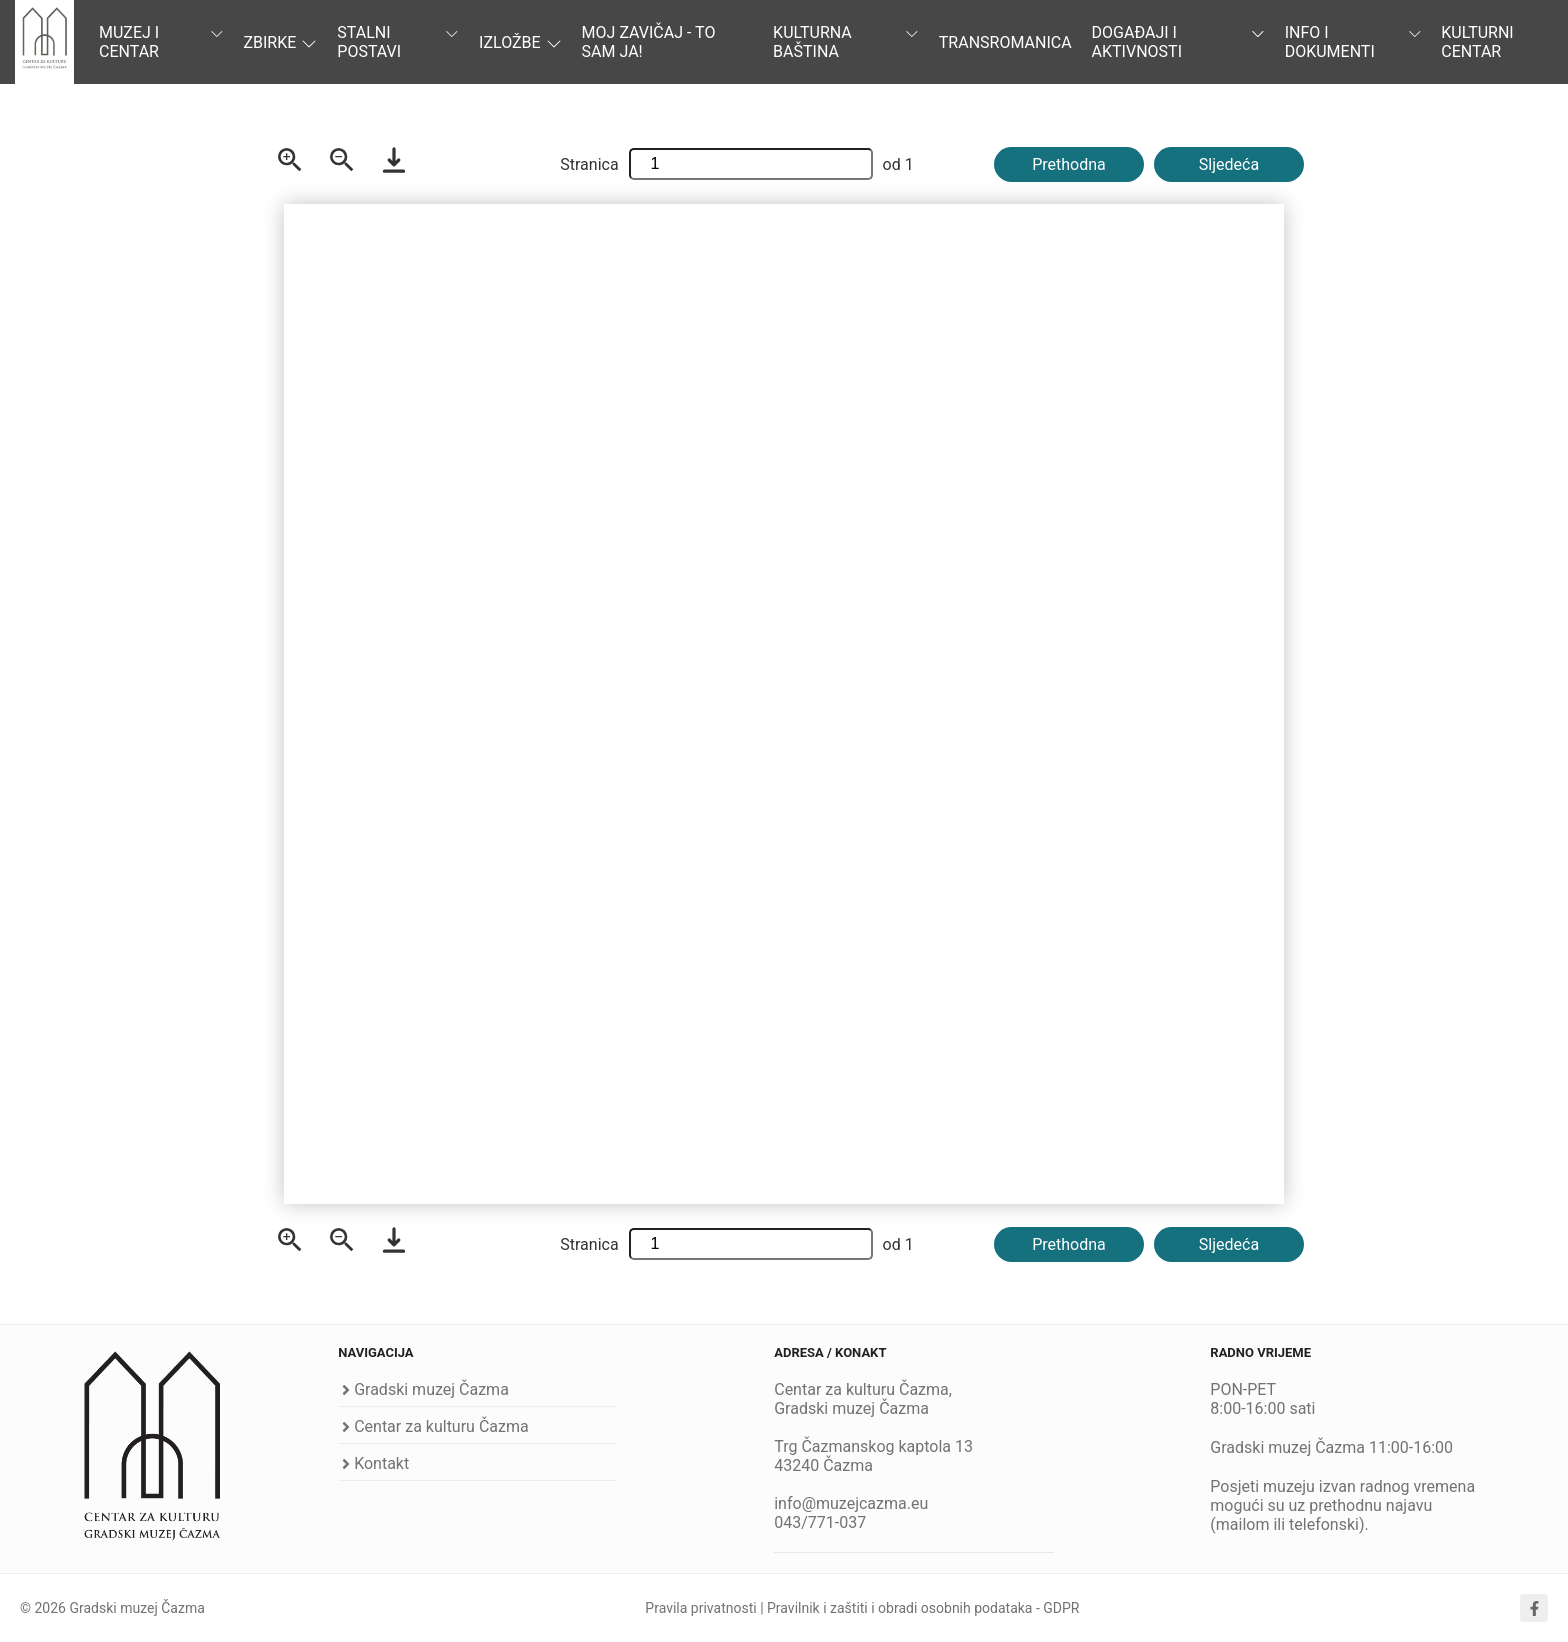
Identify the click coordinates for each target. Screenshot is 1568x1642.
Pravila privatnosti (700, 1608)
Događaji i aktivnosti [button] (1178, 42)
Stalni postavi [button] (398, 42)
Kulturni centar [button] (1477, 42)
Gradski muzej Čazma (431, 1389)
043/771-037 (820, 1522)
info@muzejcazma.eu (851, 1503)
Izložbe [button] (520, 42)
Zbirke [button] (280, 42)
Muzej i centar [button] (161, 42)
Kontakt (381, 1463)
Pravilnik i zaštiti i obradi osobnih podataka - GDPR (923, 1608)
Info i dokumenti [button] (1353, 42)
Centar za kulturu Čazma (441, 1426)
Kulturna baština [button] (846, 42)
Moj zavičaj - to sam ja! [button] (649, 42)
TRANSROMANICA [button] (1005, 42)
